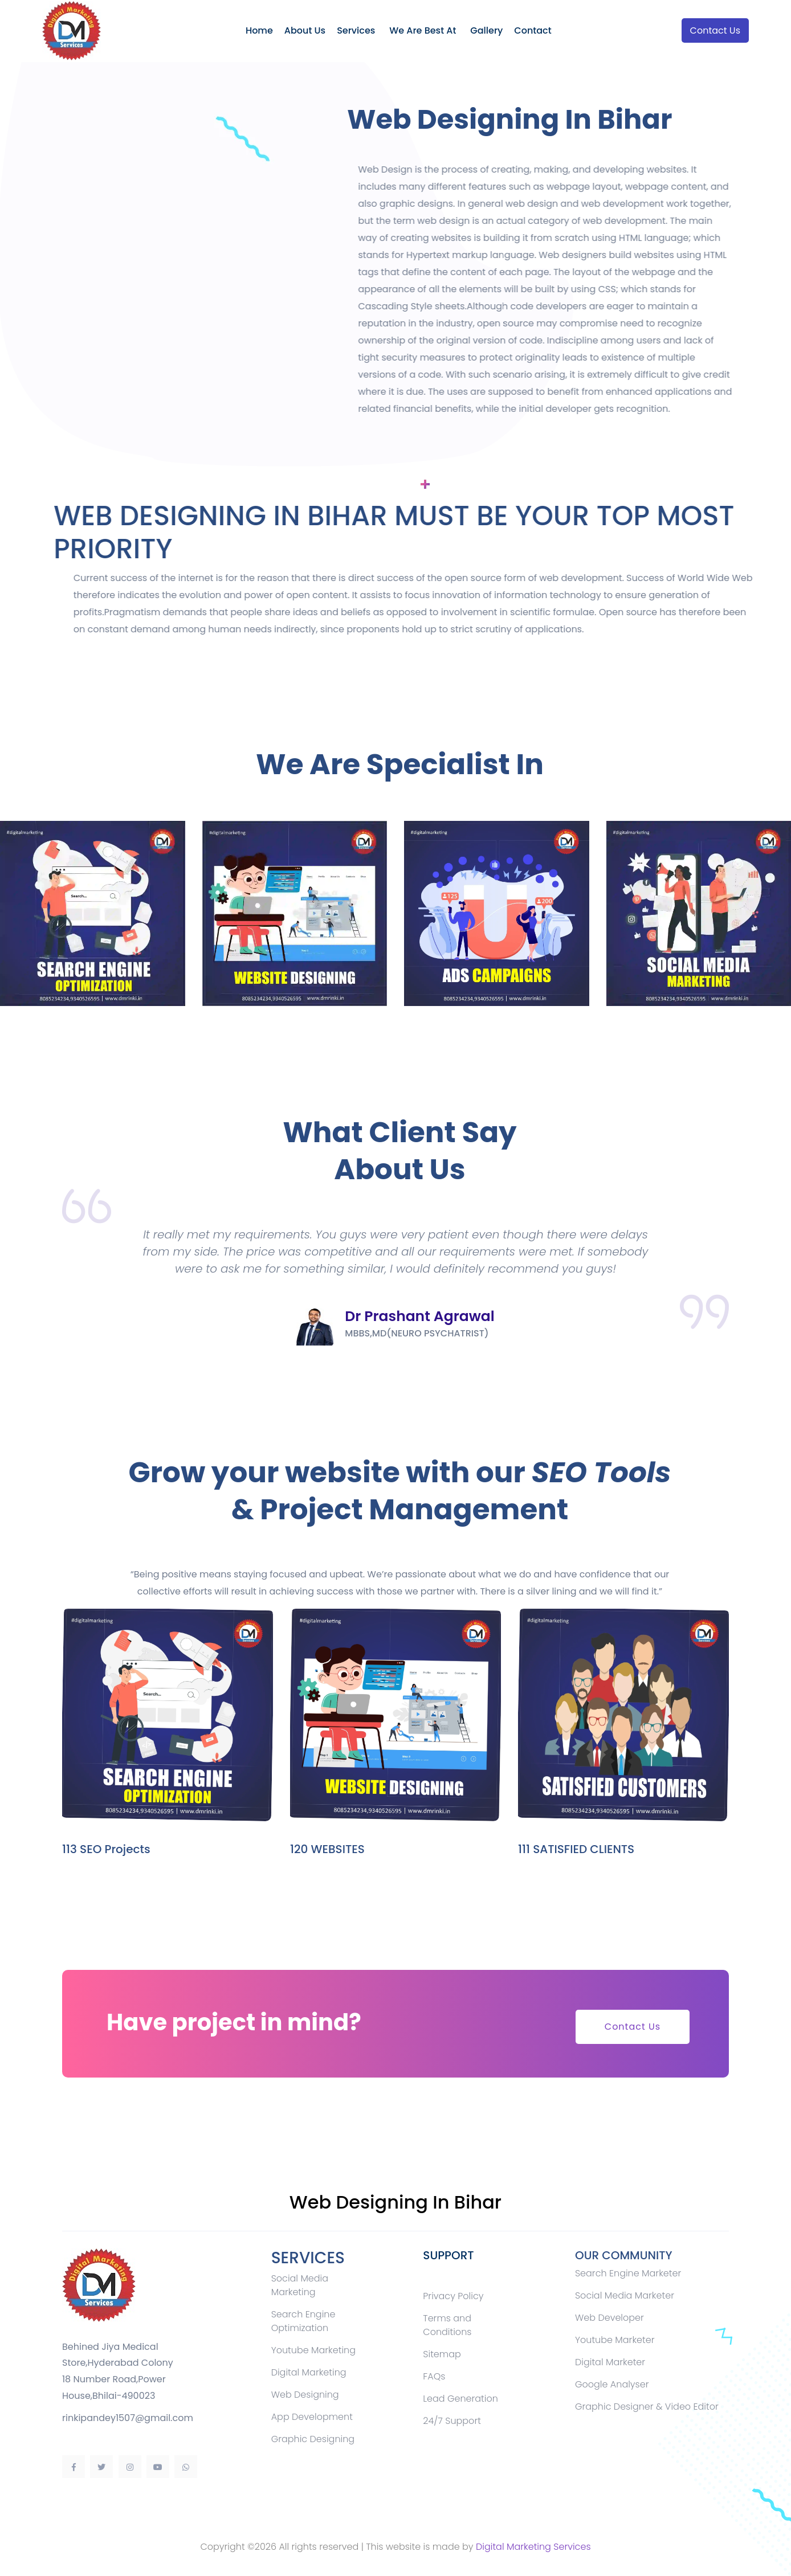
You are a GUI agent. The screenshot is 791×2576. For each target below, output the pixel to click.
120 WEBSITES (327, 1849)
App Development (312, 2416)
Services (356, 30)
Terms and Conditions (447, 2325)
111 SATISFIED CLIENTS (576, 1849)
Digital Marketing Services (533, 2546)
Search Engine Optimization (303, 2321)
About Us (304, 30)
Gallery (486, 30)
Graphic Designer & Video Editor (647, 2406)
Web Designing (305, 2394)
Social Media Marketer (624, 2295)
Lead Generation (460, 2398)
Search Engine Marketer (628, 2273)
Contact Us (715, 30)
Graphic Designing (312, 2439)
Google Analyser (612, 2384)
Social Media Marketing (299, 2285)
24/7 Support (452, 2420)
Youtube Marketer (615, 2339)
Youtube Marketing (313, 2350)
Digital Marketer (610, 2362)
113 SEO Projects (106, 1849)
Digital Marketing (308, 2372)
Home (259, 30)
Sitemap (441, 2354)
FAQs (434, 2376)
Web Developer (609, 2317)
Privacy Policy (453, 2296)
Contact (532, 30)
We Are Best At (422, 30)
